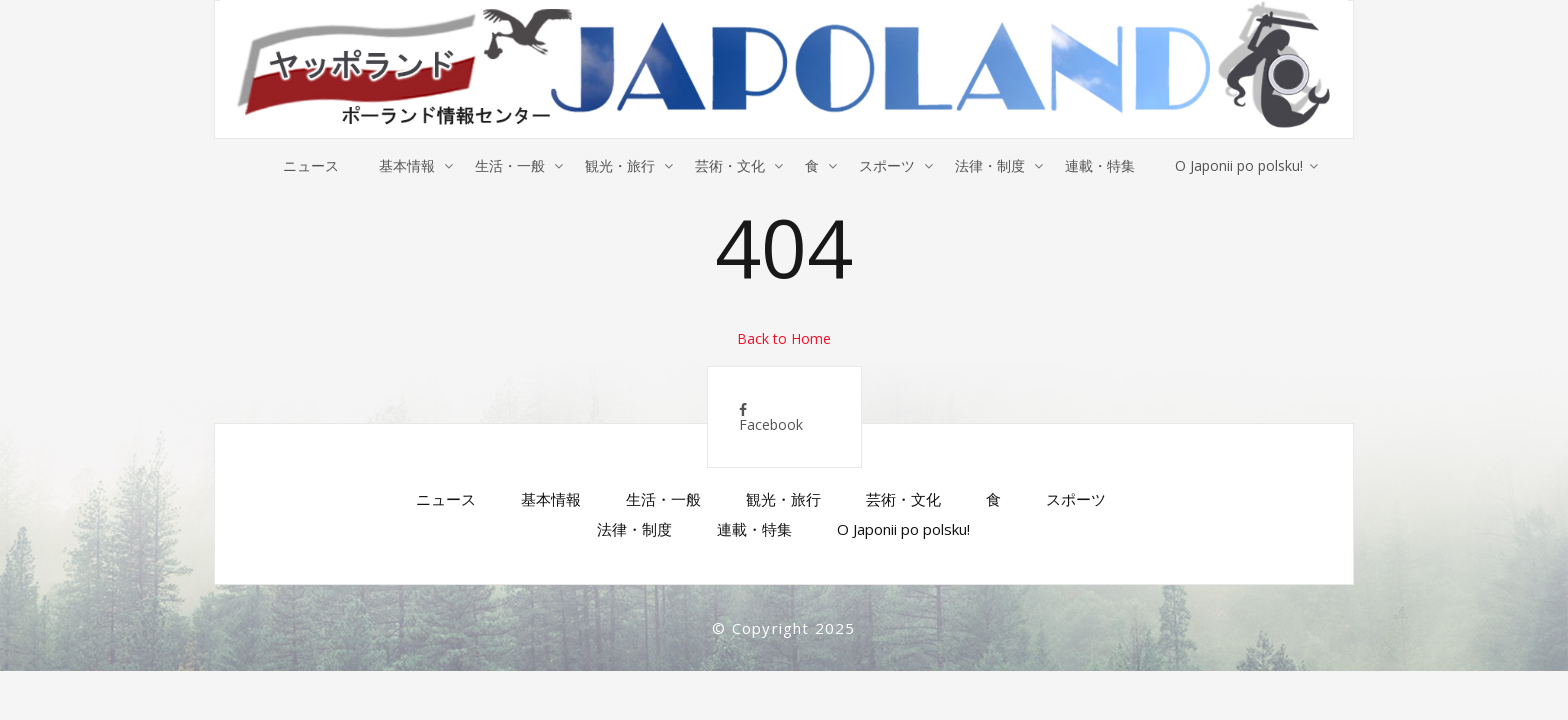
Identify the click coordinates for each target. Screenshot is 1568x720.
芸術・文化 (730, 165)
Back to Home (784, 338)
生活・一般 (510, 165)
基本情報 (407, 165)
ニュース (311, 165)
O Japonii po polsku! (1239, 165)
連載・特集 (1100, 165)
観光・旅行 (620, 165)
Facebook (771, 418)
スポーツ (887, 165)
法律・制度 (990, 165)
